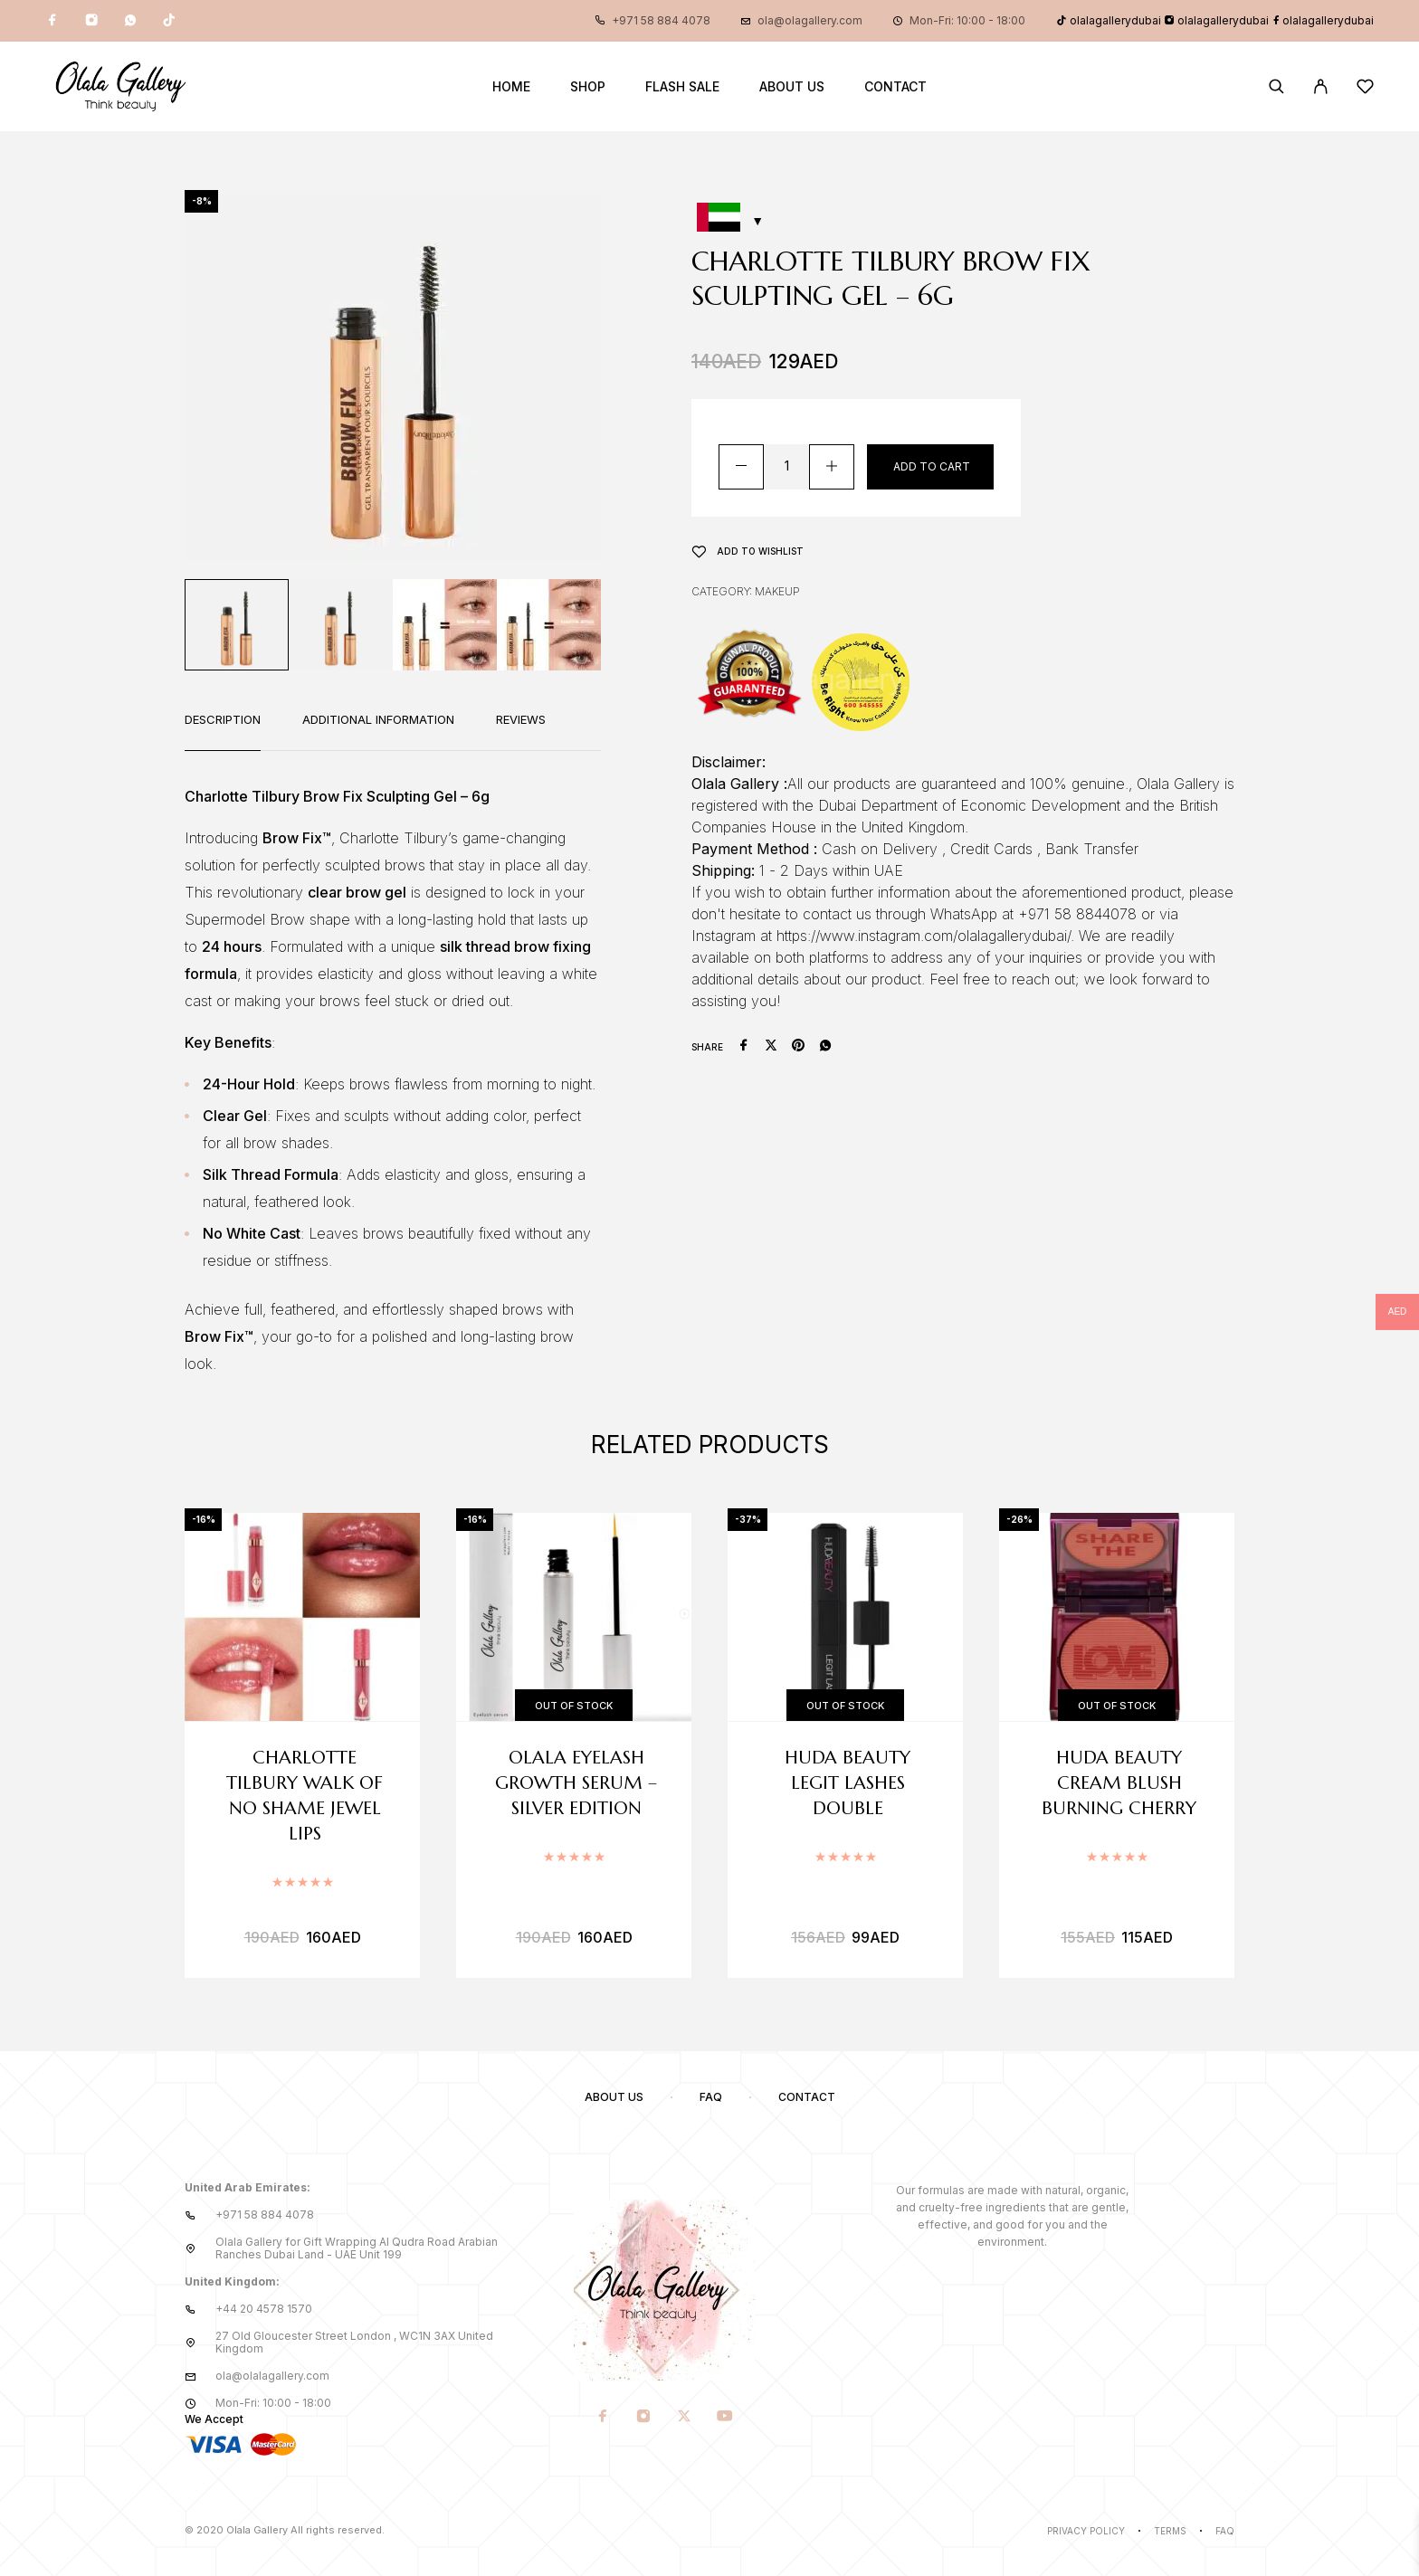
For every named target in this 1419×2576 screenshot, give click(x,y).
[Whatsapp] (130, 21)
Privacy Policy (1086, 2530)
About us (791, 87)
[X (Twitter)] (684, 2416)
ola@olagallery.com (809, 20)
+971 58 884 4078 (661, 20)
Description (223, 719)
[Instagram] (91, 21)
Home (511, 87)
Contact (895, 87)
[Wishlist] (1365, 89)
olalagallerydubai (1108, 20)
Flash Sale (682, 87)
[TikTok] (169, 21)
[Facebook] (52, 21)
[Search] (1276, 86)
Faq (1224, 2530)
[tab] (223, 731)
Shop (587, 87)
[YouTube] (725, 2416)
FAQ (711, 2097)
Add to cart (931, 466)
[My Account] (1321, 86)
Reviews (521, 719)
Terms (1170, 2530)
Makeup (777, 591)
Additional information (378, 719)
